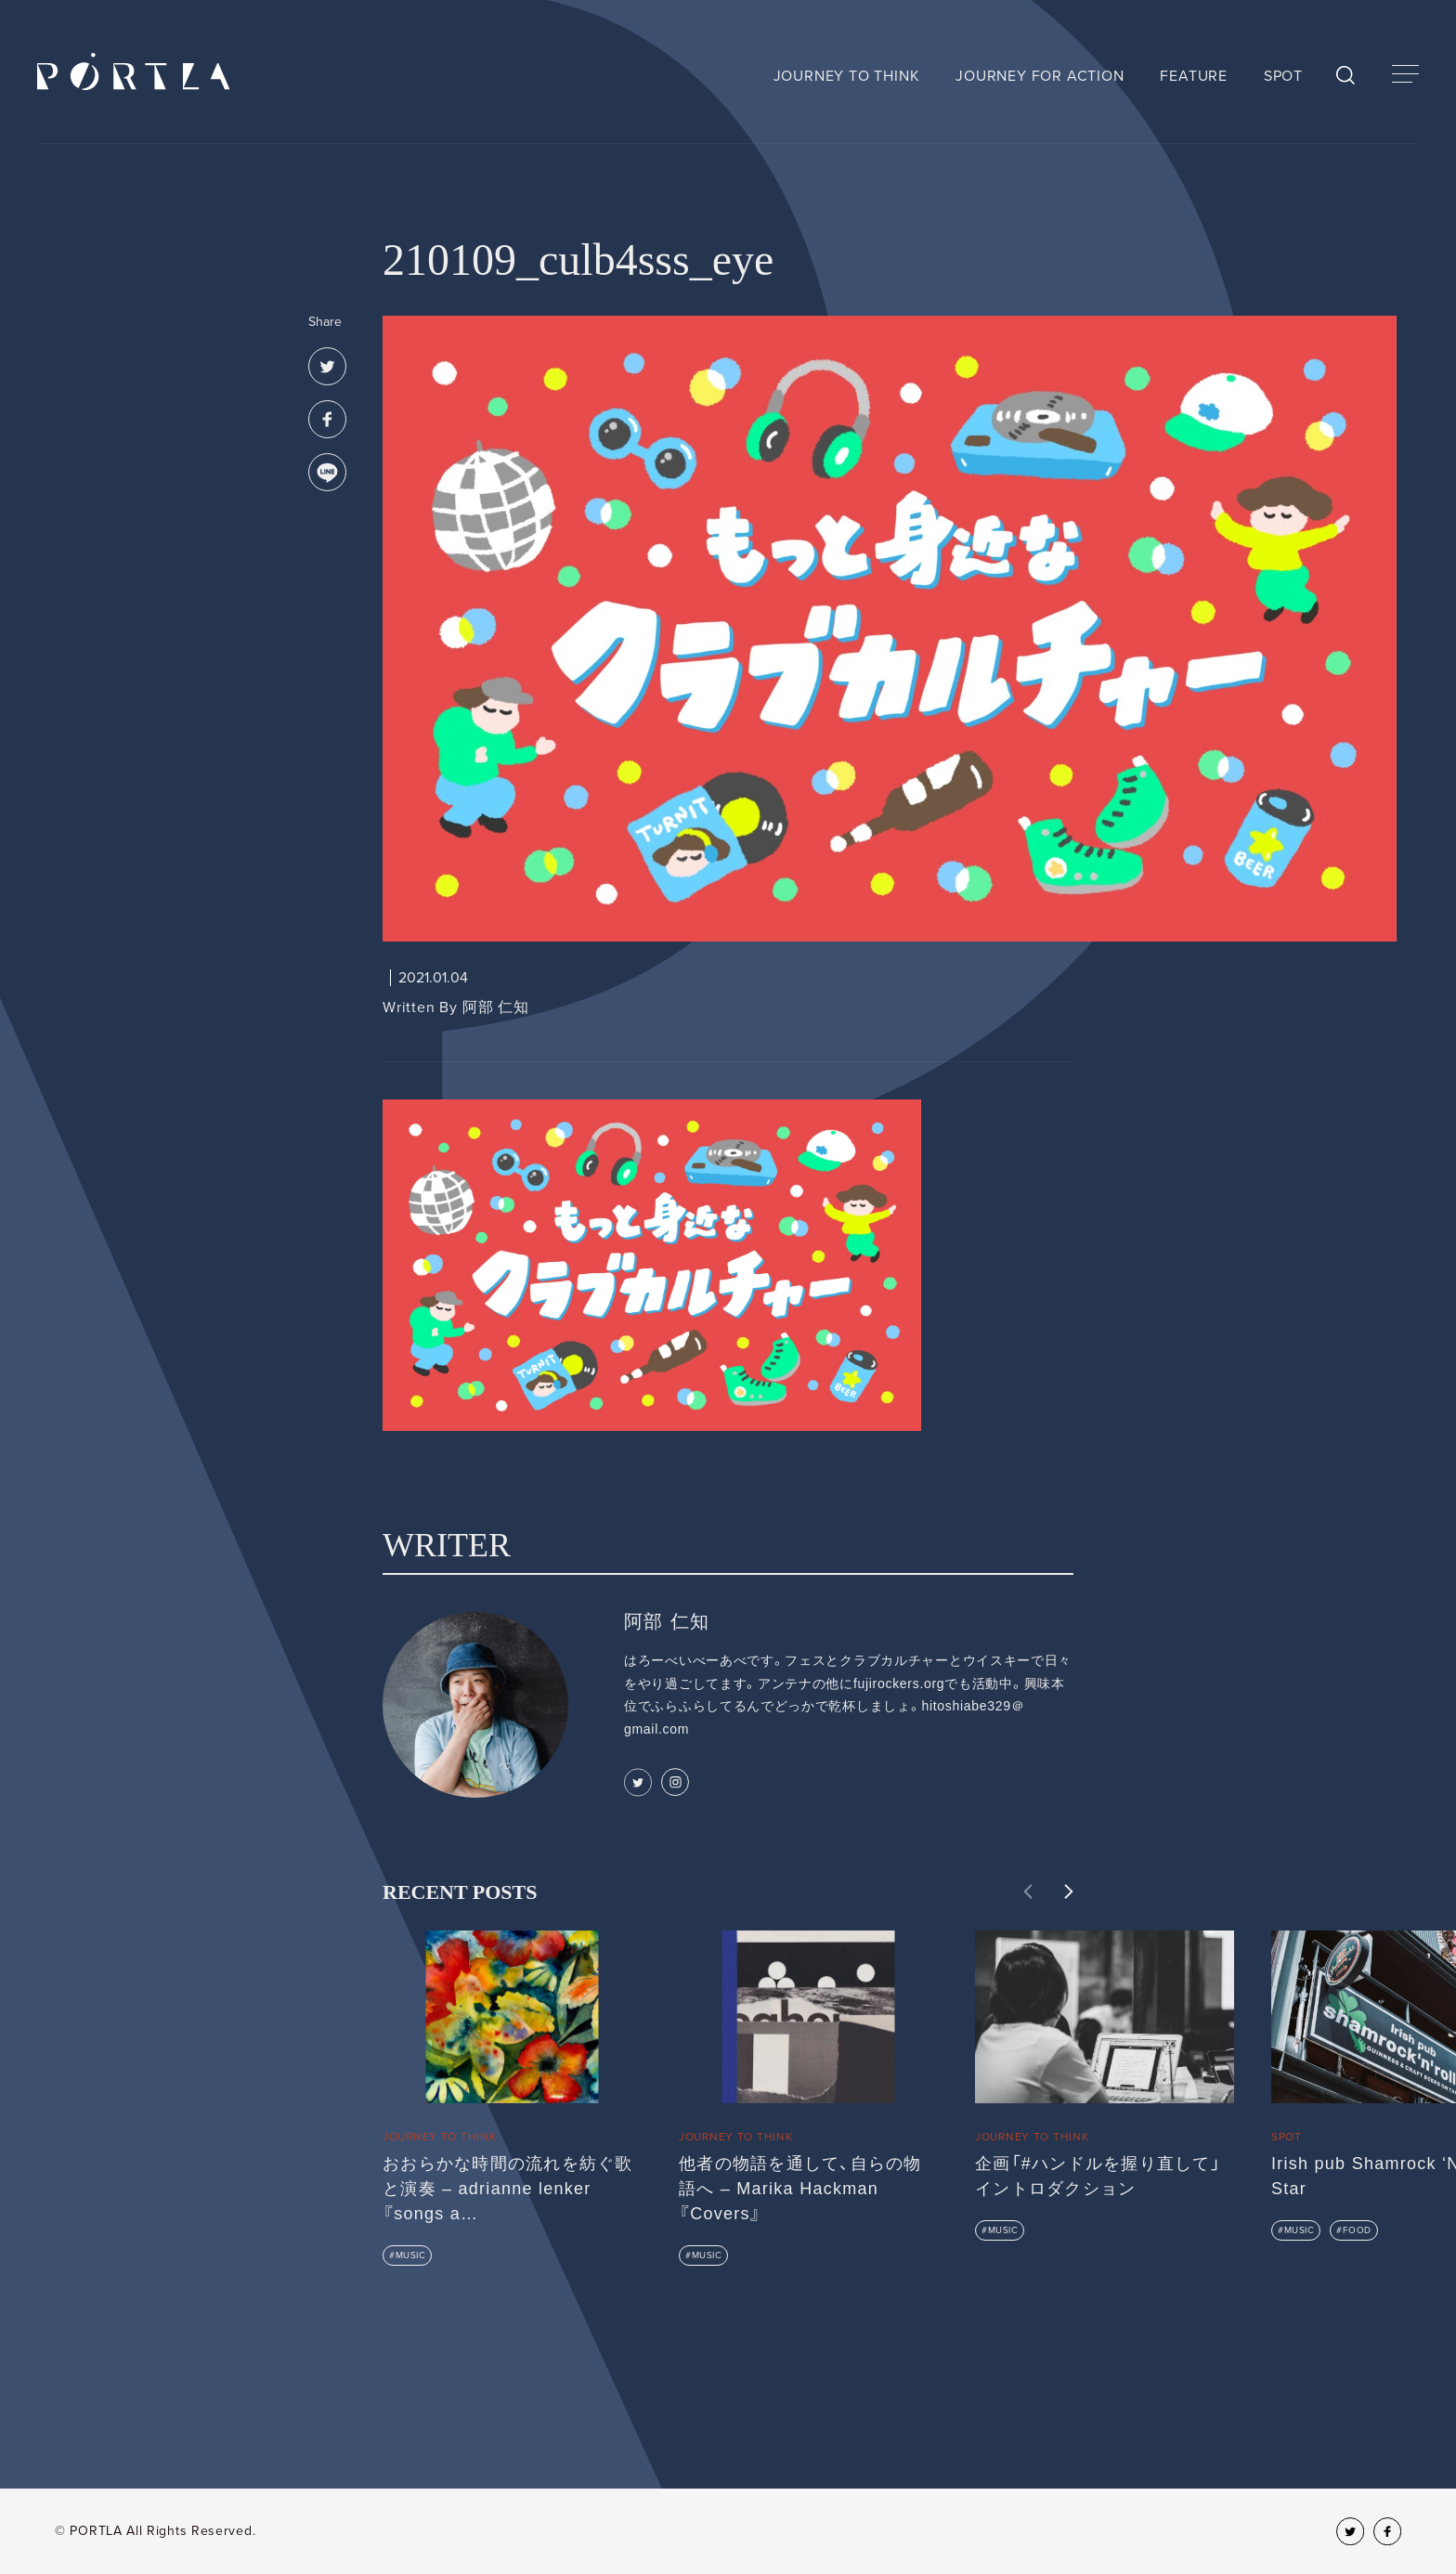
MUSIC (411, 2255)
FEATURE (1194, 76)
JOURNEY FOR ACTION (1040, 76)
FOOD (1357, 2230)
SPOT (1283, 76)
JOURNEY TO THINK (847, 76)
